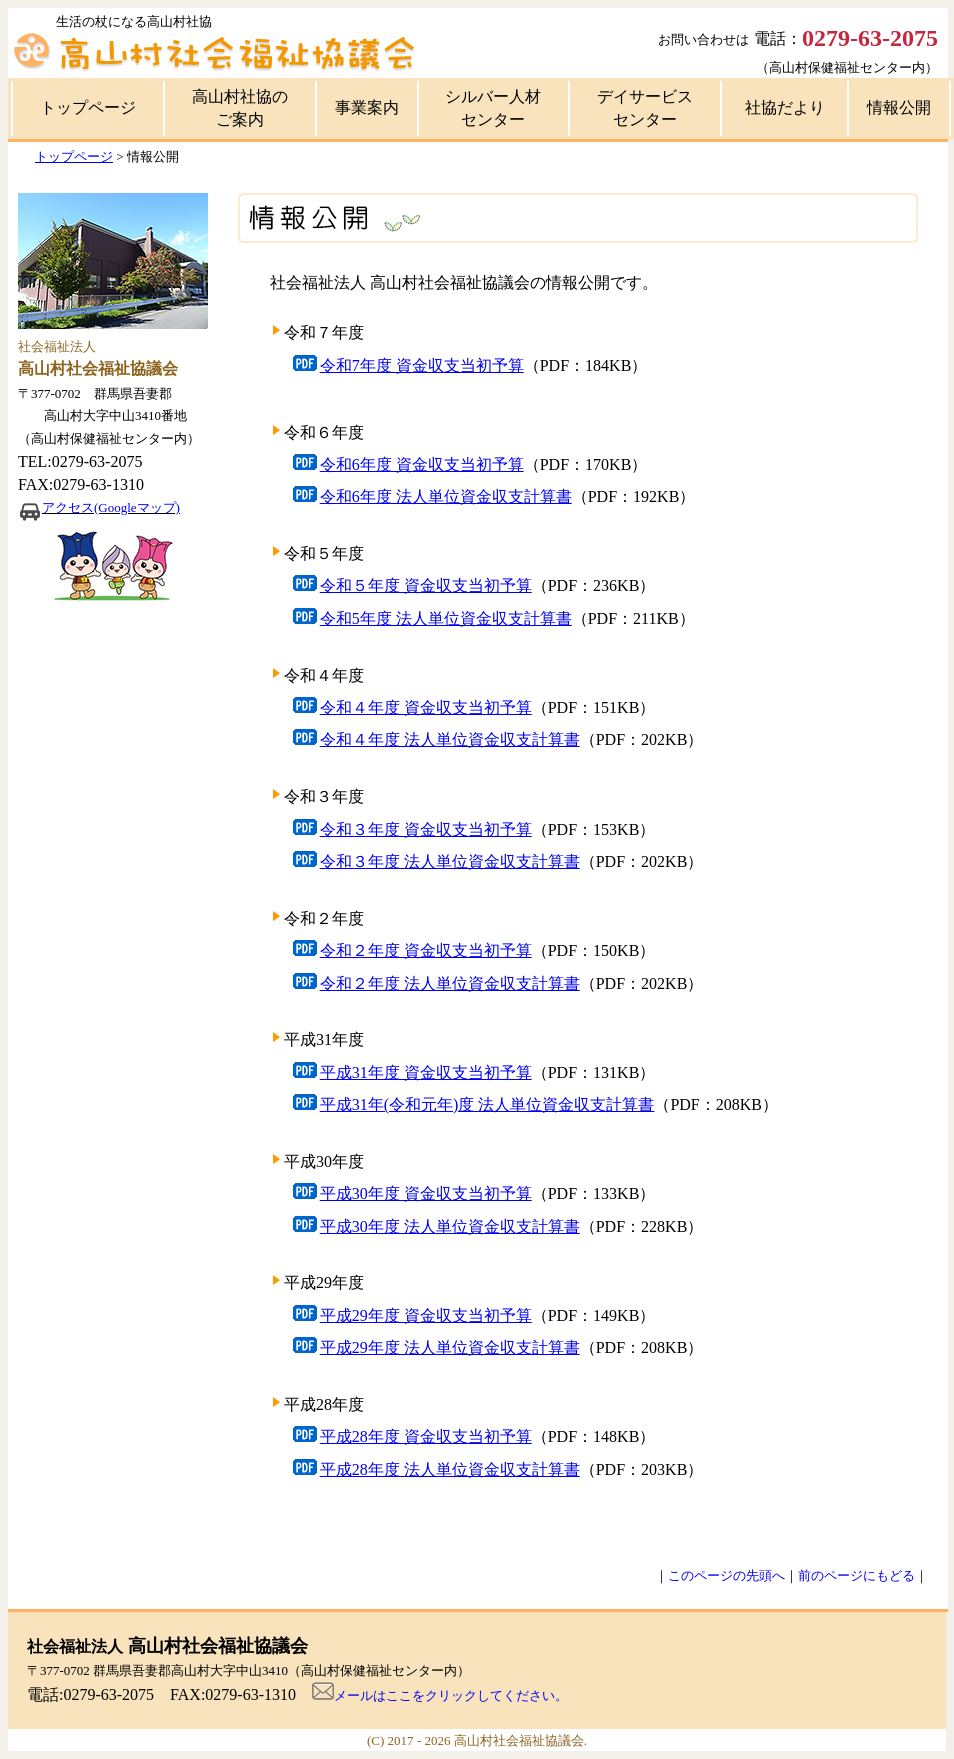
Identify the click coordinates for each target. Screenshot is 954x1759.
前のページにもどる (856, 1575)
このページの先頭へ (726, 1575)
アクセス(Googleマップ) (111, 507)
